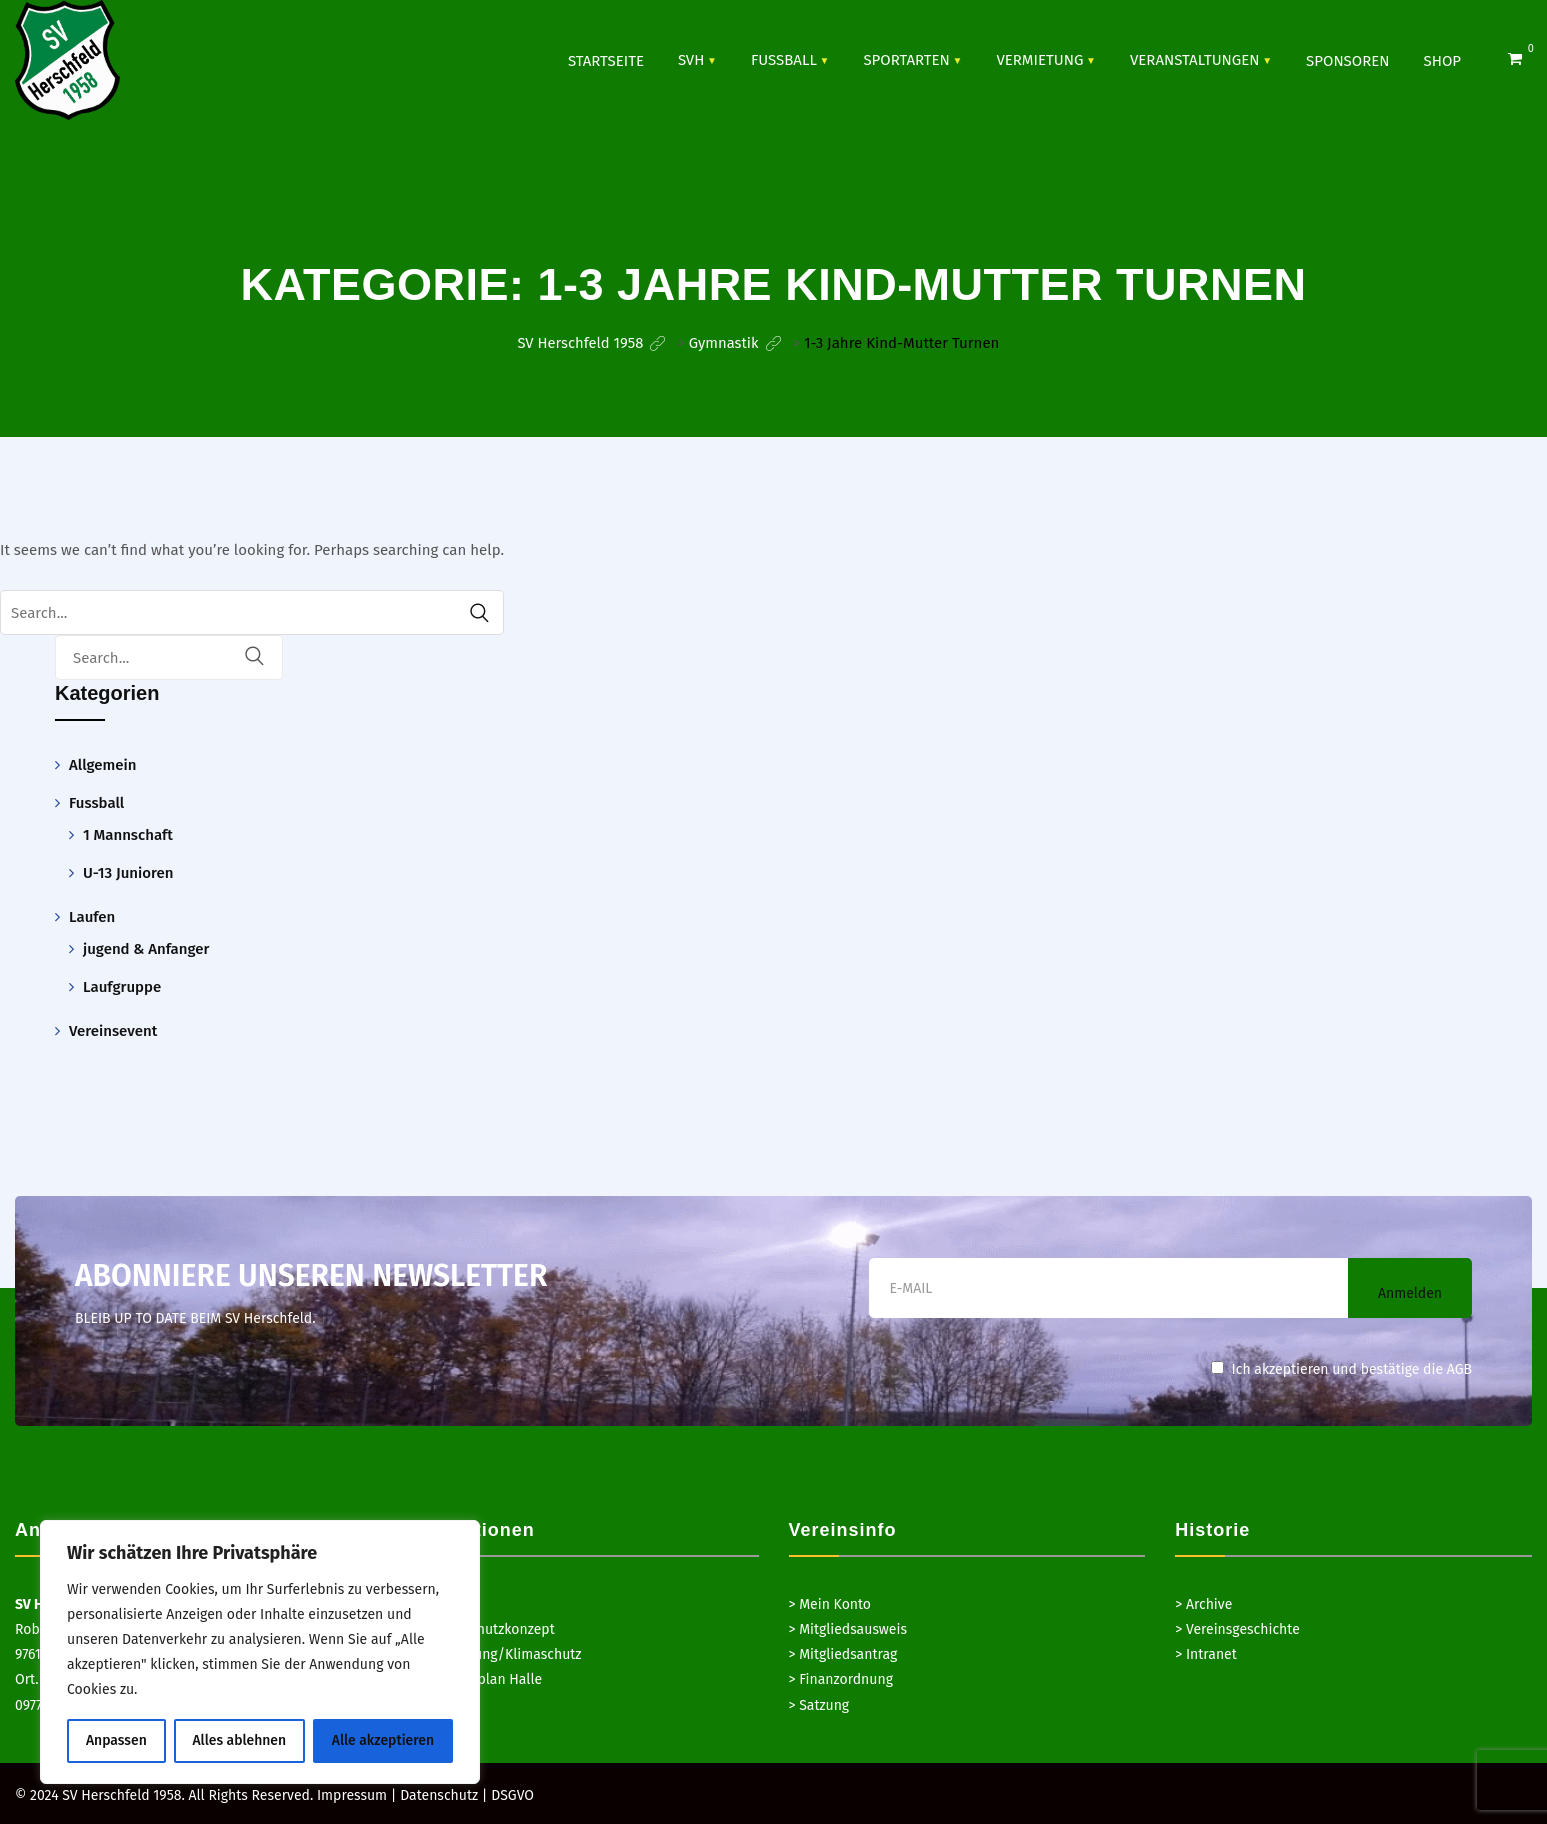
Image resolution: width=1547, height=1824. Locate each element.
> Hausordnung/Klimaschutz (492, 1654)
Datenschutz (439, 1795)
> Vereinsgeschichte (1237, 1629)
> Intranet (1206, 1654)
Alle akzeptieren (383, 1740)
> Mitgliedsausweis (848, 1629)
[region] (260, 1652)
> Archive (1203, 1604)
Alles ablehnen (239, 1740)
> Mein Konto (830, 1604)
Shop (1442, 60)
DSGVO (512, 1795)
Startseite (606, 60)
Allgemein (103, 765)
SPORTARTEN (906, 59)
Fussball (784, 59)
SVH (691, 59)
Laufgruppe (122, 987)
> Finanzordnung (841, 1679)
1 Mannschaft (128, 835)
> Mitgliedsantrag (843, 1654)
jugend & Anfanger (146, 949)
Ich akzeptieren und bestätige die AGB (1341, 1369)
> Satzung (819, 1705)
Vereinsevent (113, 1031)
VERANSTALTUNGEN (1195, 59)
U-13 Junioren (128, 873)
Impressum (352, 1795)
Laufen (92, 917)
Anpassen (116, 1740)
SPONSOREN (1347, 60)
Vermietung (1039, 59)
